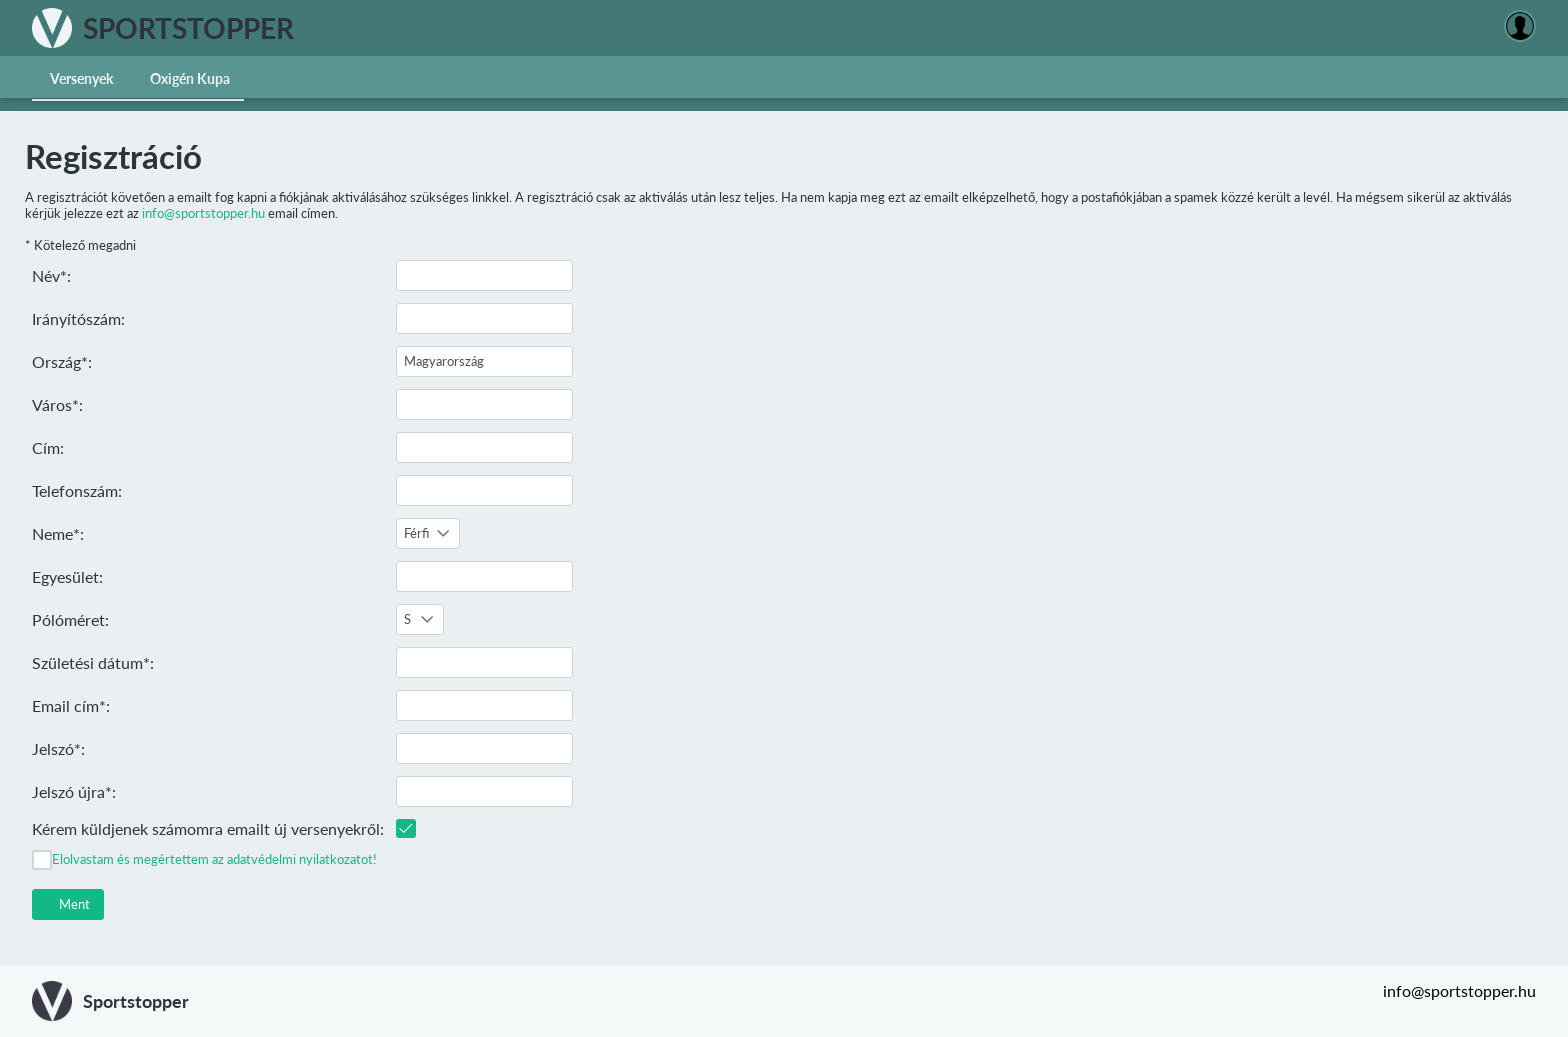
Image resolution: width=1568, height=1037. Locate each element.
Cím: (48, 447)
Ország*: (62, 361)
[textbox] (484, 275)
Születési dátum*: (93, 662)
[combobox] (428, 533)
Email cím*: (71, 705)
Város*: (57, 404)
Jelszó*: (58, 748)
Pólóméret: (70, 619)
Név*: (51, 275)
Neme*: (58, 533)
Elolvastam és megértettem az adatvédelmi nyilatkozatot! (214, 859)
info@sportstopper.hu (203, 213)
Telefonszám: (77, 490)
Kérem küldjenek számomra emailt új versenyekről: (208, 828)
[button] (68, 904)
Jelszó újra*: (74, 791)
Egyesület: (67, 576)
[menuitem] (82, 77)
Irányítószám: (78, 318)
